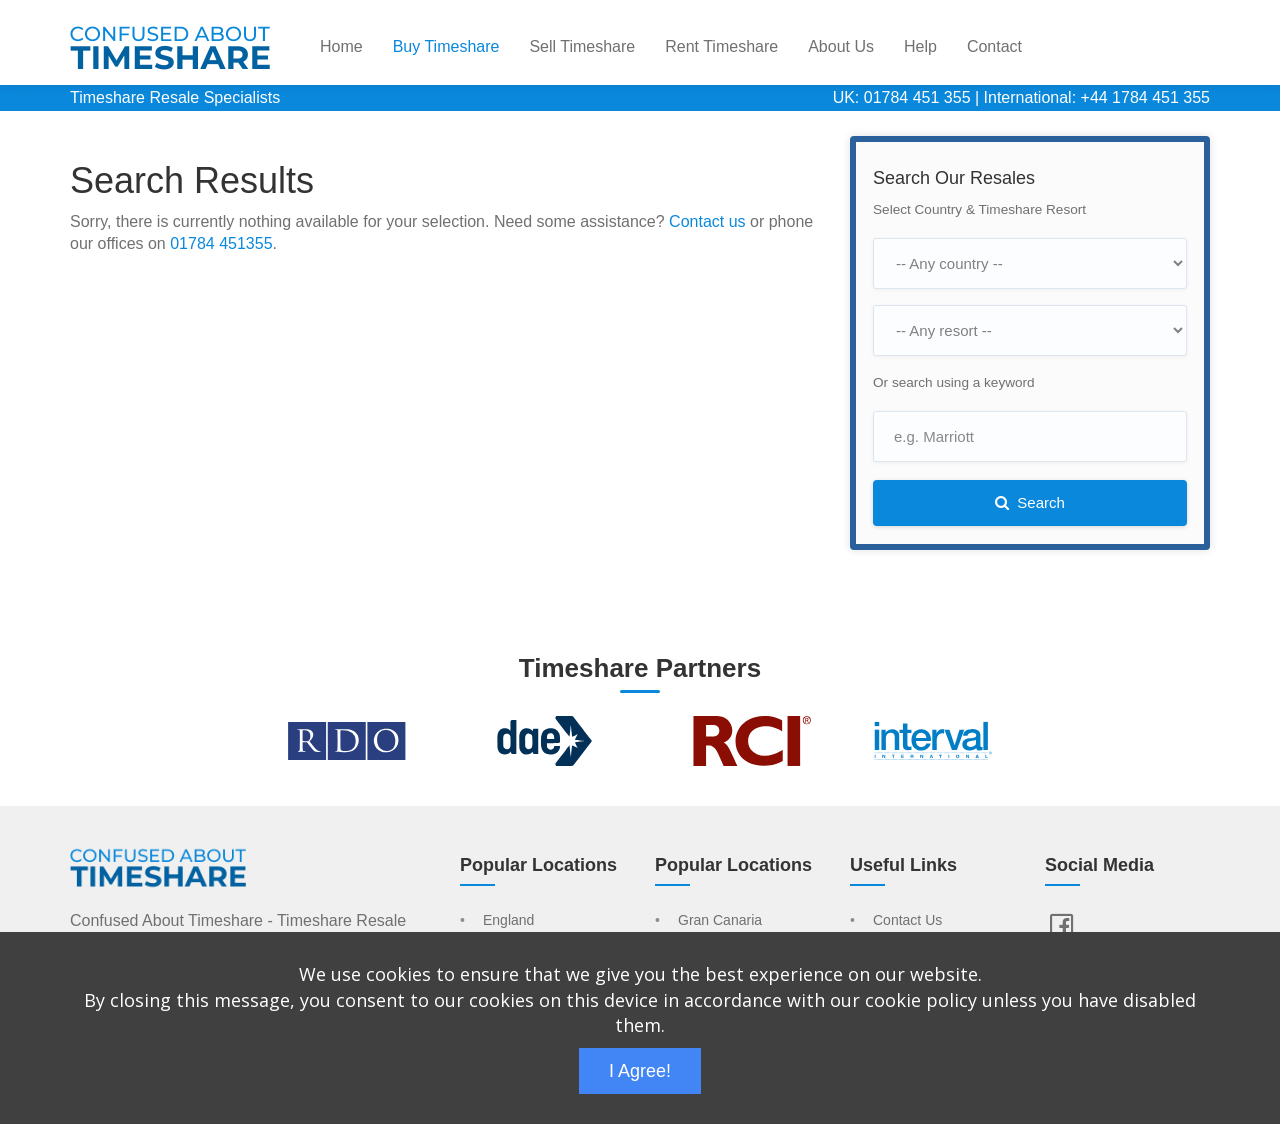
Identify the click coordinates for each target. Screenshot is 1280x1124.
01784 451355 (221, 243)
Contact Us (907, 921)
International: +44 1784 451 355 (1097, 97)
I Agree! (640, 1071)
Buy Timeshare (446, 46)
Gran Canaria (720, 921)
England (508, 921)
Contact (994, 46)
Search (1030, 502)
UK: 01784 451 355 (902, 97)
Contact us (707, 221)
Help (920, 46)
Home (341, 46)
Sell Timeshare (582, 46)
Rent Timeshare (721, 46)
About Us (841, 46)
